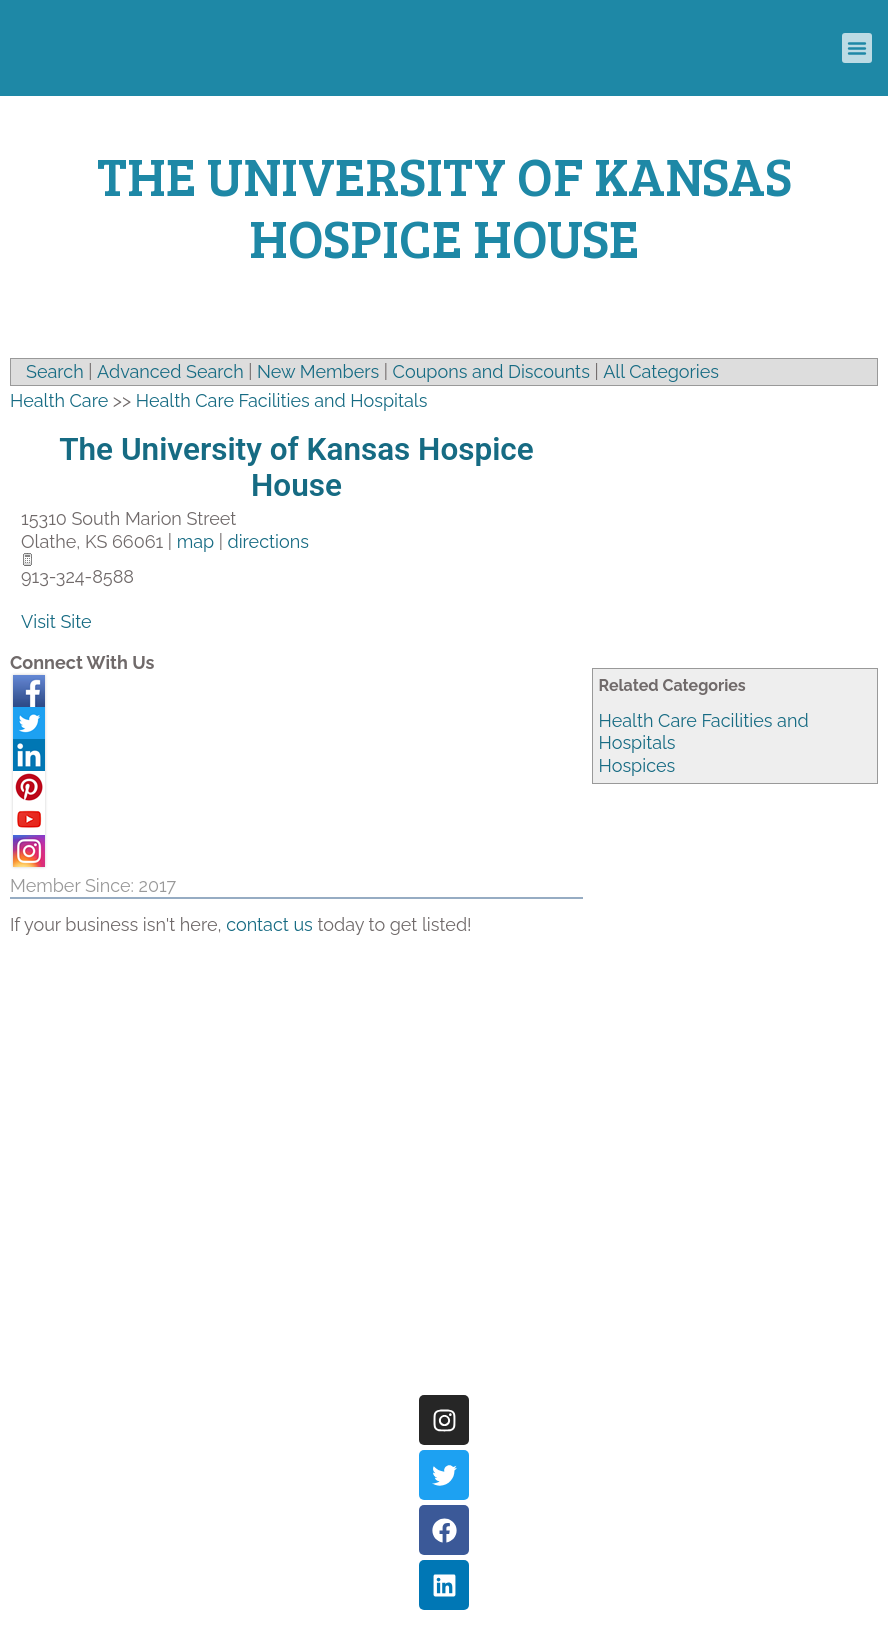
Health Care (59, 400)
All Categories (661, 371)
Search (55, 371)
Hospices (637, 765)
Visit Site (56, 621)
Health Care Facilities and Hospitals (282, 400)
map (195, 541)
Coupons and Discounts (491, 371)
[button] (857, 48)
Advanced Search (170, 371)
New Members (318, 371)
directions (267, 541)
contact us (269, 924)
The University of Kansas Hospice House (296, 467)
